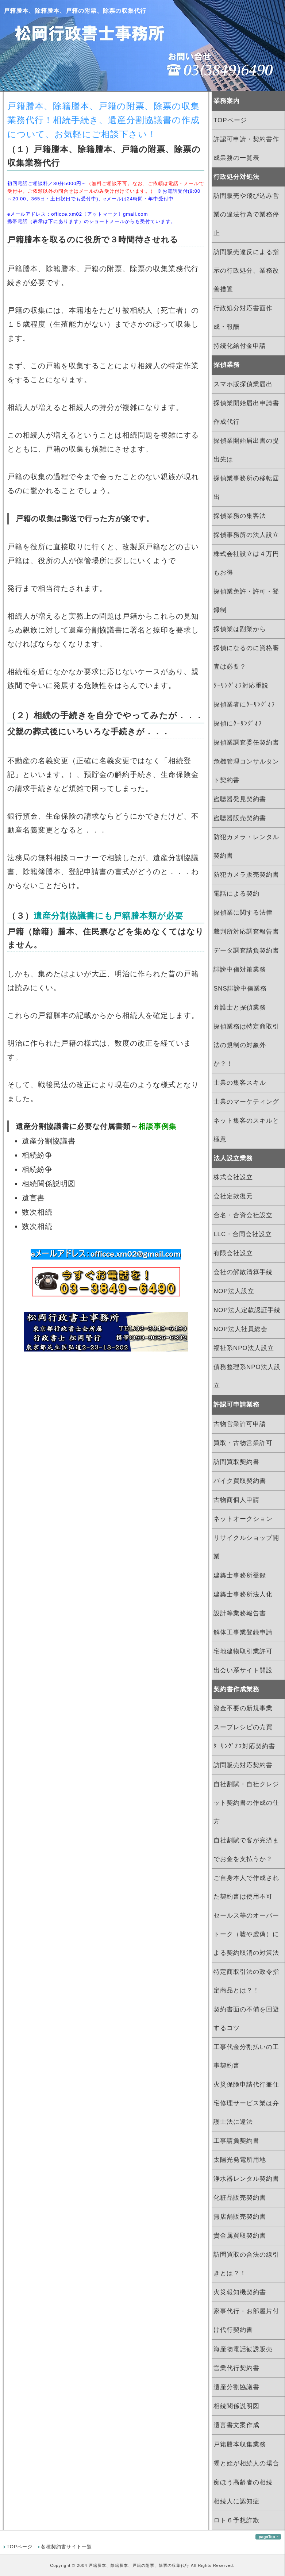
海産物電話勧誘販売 (243, 2349)
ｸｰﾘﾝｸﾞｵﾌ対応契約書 (244, 1746)
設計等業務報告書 (239, 1613)
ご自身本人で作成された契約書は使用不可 (246, 1887)
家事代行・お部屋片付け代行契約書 (246, 2320)
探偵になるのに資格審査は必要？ (246, 657)
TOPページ (230, 120)
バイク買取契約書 (239, 1480)
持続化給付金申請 (239, 345)
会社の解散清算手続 (243, 1272)
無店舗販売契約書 (239, 2216)
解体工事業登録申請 (243, 1632)
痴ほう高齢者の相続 (243, 2482)
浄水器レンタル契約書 (246, 2178)
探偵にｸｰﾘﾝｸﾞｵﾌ (237, 723)
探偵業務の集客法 (239, 515)
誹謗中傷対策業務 (239, 969)
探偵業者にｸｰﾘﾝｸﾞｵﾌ (244, 704)
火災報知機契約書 (239, 2292)
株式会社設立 (233, 1177)
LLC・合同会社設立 (242, 1234)
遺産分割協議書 (236, 2387)
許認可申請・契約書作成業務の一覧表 (246, 148)
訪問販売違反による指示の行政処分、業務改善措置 (246, 271)
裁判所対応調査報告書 (246, 931)
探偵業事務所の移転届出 (246, 487)
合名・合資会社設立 (243, 1215)
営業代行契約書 (236, 2368)
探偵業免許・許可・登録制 (246, 601)
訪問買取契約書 (236, 1461)
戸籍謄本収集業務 (239, 2444)
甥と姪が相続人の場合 (246, 2463)
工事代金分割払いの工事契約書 (246, 2056)
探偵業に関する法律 (243, 912)
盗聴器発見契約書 (239, 799)
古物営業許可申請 (239, 1423)
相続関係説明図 (236, 2406)
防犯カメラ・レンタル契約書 (246, 846)
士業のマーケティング (246, 1101)
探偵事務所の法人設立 (246, 534)
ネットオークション (243, 1518)
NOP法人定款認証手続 (247, 1310)
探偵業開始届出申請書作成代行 (246, 412)
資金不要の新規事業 (243, 1708)
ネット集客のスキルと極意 (246, 1130)
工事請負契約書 (236, 2140)
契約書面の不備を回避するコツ (246, 2018)
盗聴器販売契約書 (239, 818)
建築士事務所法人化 (243, 1594)
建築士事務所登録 (239, 1575)
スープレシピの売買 (243, 1727)
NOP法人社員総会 (240, 1329)
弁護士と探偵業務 (239, 1007)
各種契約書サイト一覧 (66, 2546)
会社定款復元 (233, 1196)
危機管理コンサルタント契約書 (246, 771)
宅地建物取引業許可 (243, 1651)
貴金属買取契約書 (239, 2235)
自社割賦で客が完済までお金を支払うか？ (246, 1849)
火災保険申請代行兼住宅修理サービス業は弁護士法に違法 (246, 2103)
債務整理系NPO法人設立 (247, 1376)
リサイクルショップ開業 (246, 1547)
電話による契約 (236, 893)
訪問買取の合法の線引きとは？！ (246, 2264)
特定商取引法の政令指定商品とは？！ (246, 1981)
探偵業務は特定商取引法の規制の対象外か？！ (246, 1045)
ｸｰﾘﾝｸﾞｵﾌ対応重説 (241, 685)
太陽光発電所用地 (239, 2159)
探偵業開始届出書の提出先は (246, 450)
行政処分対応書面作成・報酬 (243, 317)
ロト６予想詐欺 (236, 2520)
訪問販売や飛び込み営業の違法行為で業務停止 (246, 214)
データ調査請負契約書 (246, 950)
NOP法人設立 (233, 1291)
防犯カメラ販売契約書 (246, 874)
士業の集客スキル (239, 1082)
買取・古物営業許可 (243, 1442)
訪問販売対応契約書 (243, 1765)
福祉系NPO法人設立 (243, 1348)
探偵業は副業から (239, 629)
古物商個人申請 (236, 1499)
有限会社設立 (233, 1253)
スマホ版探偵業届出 (243, 384)
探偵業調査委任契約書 (246, 742)
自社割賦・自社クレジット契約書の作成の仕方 (246, 1803)
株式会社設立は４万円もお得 (246, 563)
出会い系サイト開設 (243, 1670)
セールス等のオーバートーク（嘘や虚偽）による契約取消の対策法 (246, 1934)
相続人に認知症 (236, 2501)
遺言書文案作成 (236, 2425)
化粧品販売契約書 (239, 2197)
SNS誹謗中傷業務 (240, 988)
